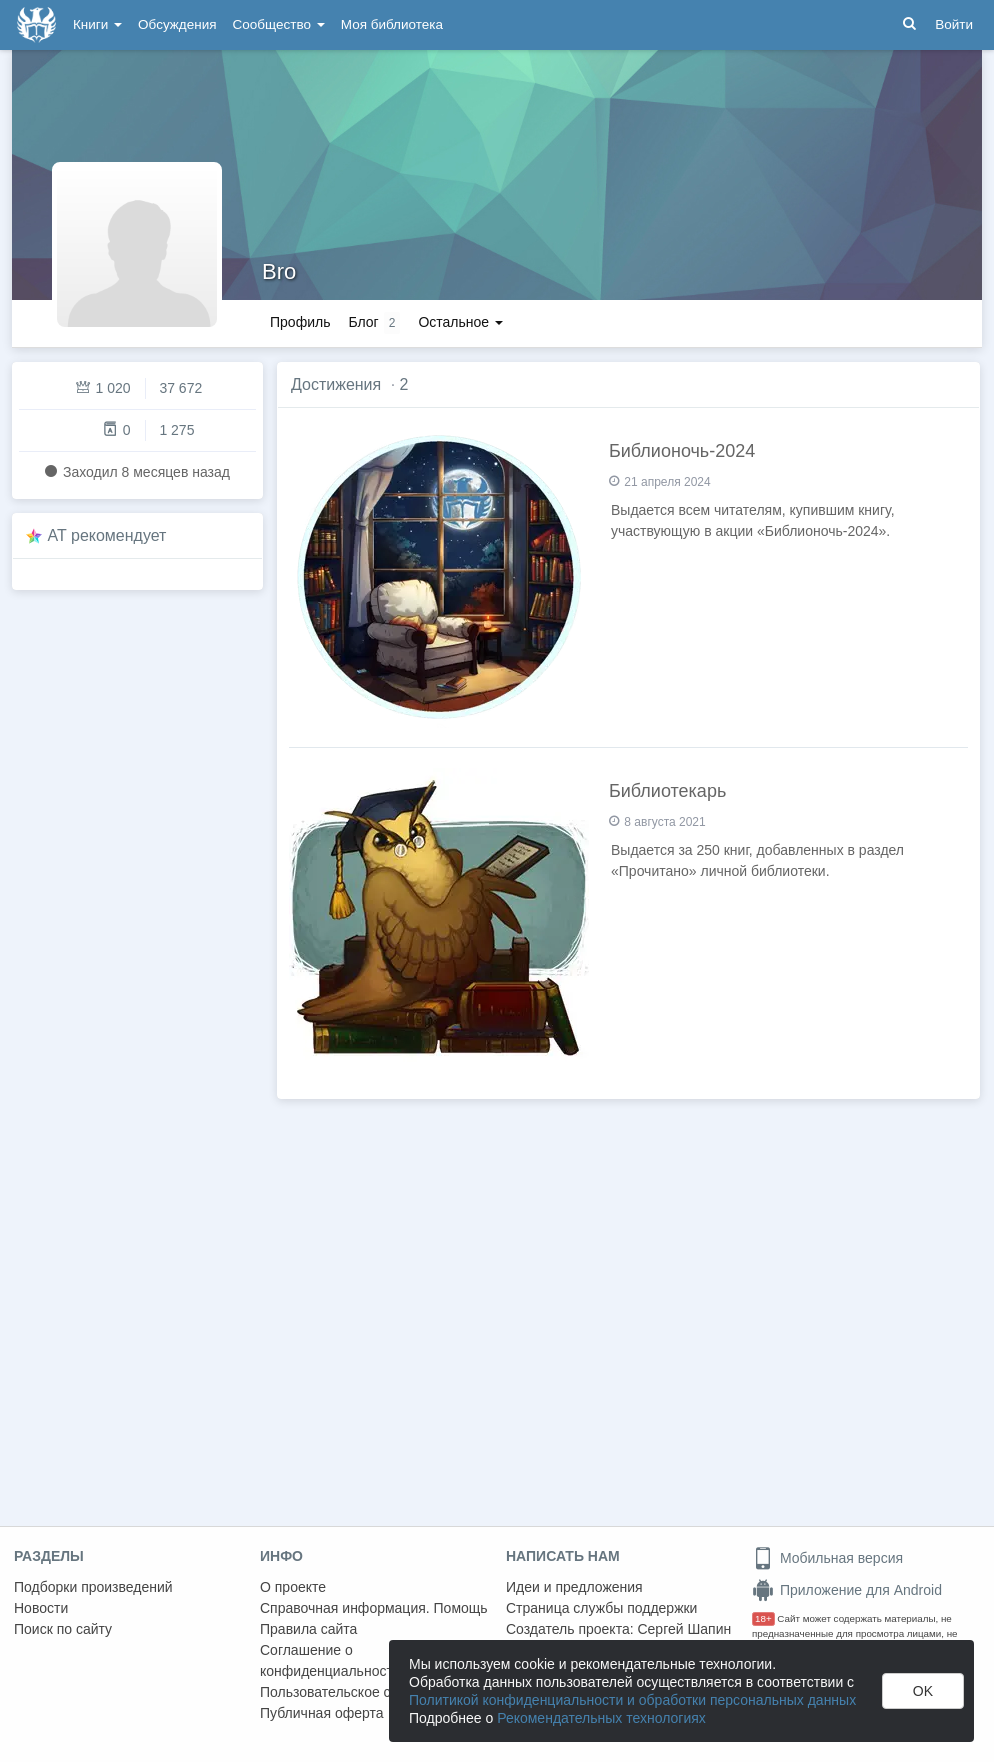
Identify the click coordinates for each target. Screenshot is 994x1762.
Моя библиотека (392, 24)
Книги (97, 24)
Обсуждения (177, 24)
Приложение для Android (847, 1590)
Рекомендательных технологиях (601, 1718)
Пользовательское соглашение (361, 1692)
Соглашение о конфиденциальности (330, 1660)
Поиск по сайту (63, 1629)
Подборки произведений (93, 1587)
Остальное (460, 322)
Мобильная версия (827, 1558)
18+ (763, 1618)
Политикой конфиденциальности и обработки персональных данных (632, 1700)
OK (923, 1691)
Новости (41, 1608)
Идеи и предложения (574, 1587)
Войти (954, 24)
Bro (279, 271)
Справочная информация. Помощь (374, 1608)
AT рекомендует (107, 535)
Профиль (300, 322)
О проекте (293, 1587)
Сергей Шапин (684, 1629)
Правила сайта (308, 1629)
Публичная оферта (322, 1713)
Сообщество (279, 24)
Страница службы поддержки (601, 1608)
